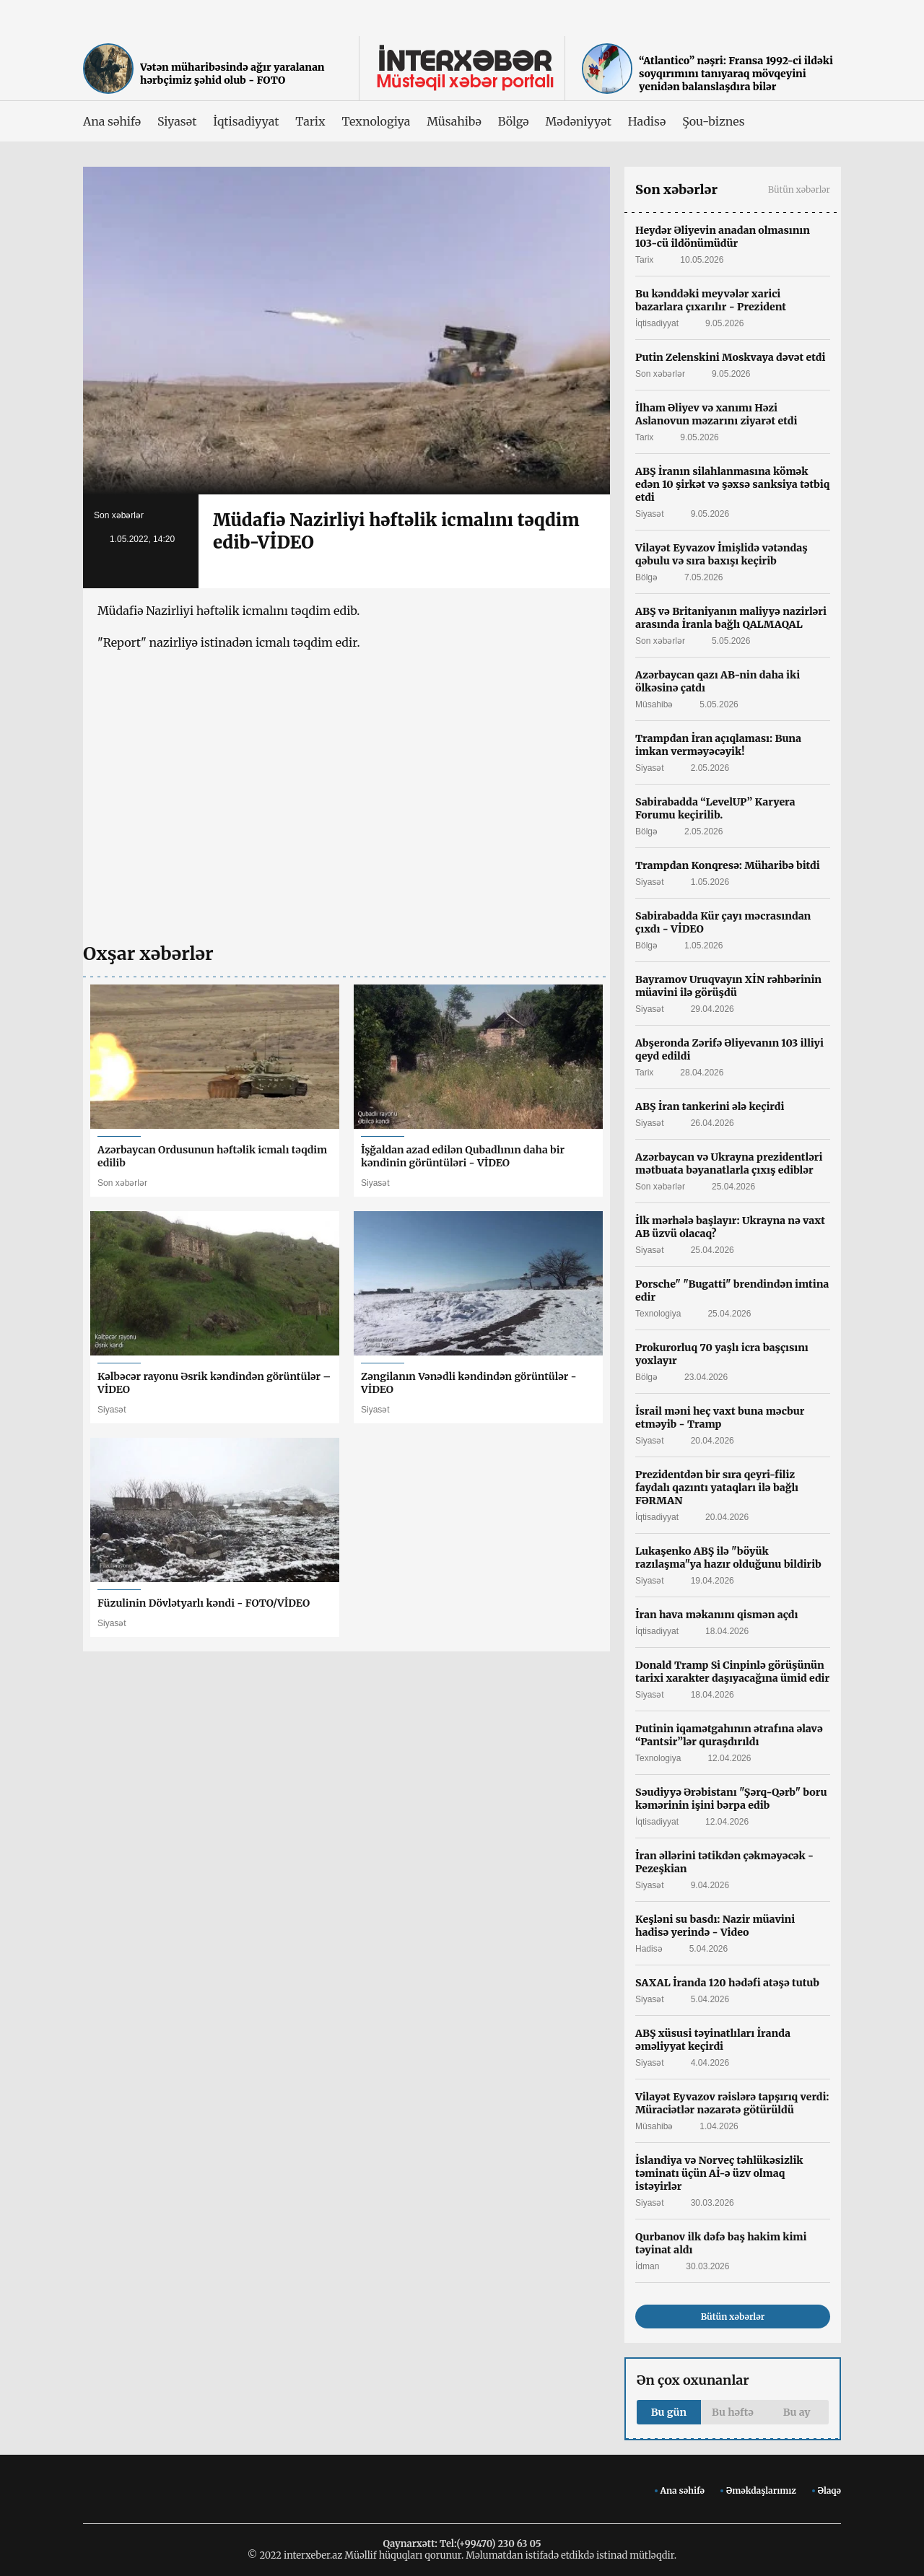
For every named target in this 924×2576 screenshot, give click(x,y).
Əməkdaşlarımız (761, 2490)
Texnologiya (375, 121)
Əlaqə (829, 2490)
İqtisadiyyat (246, 121)
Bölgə (513, 121)
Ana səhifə (112, 121)
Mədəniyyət (578, 121)
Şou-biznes (713, 121)
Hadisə (647, 121)
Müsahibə (454, 121)
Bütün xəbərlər (799, 189)
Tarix (310, 121)
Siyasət (176, 121)
